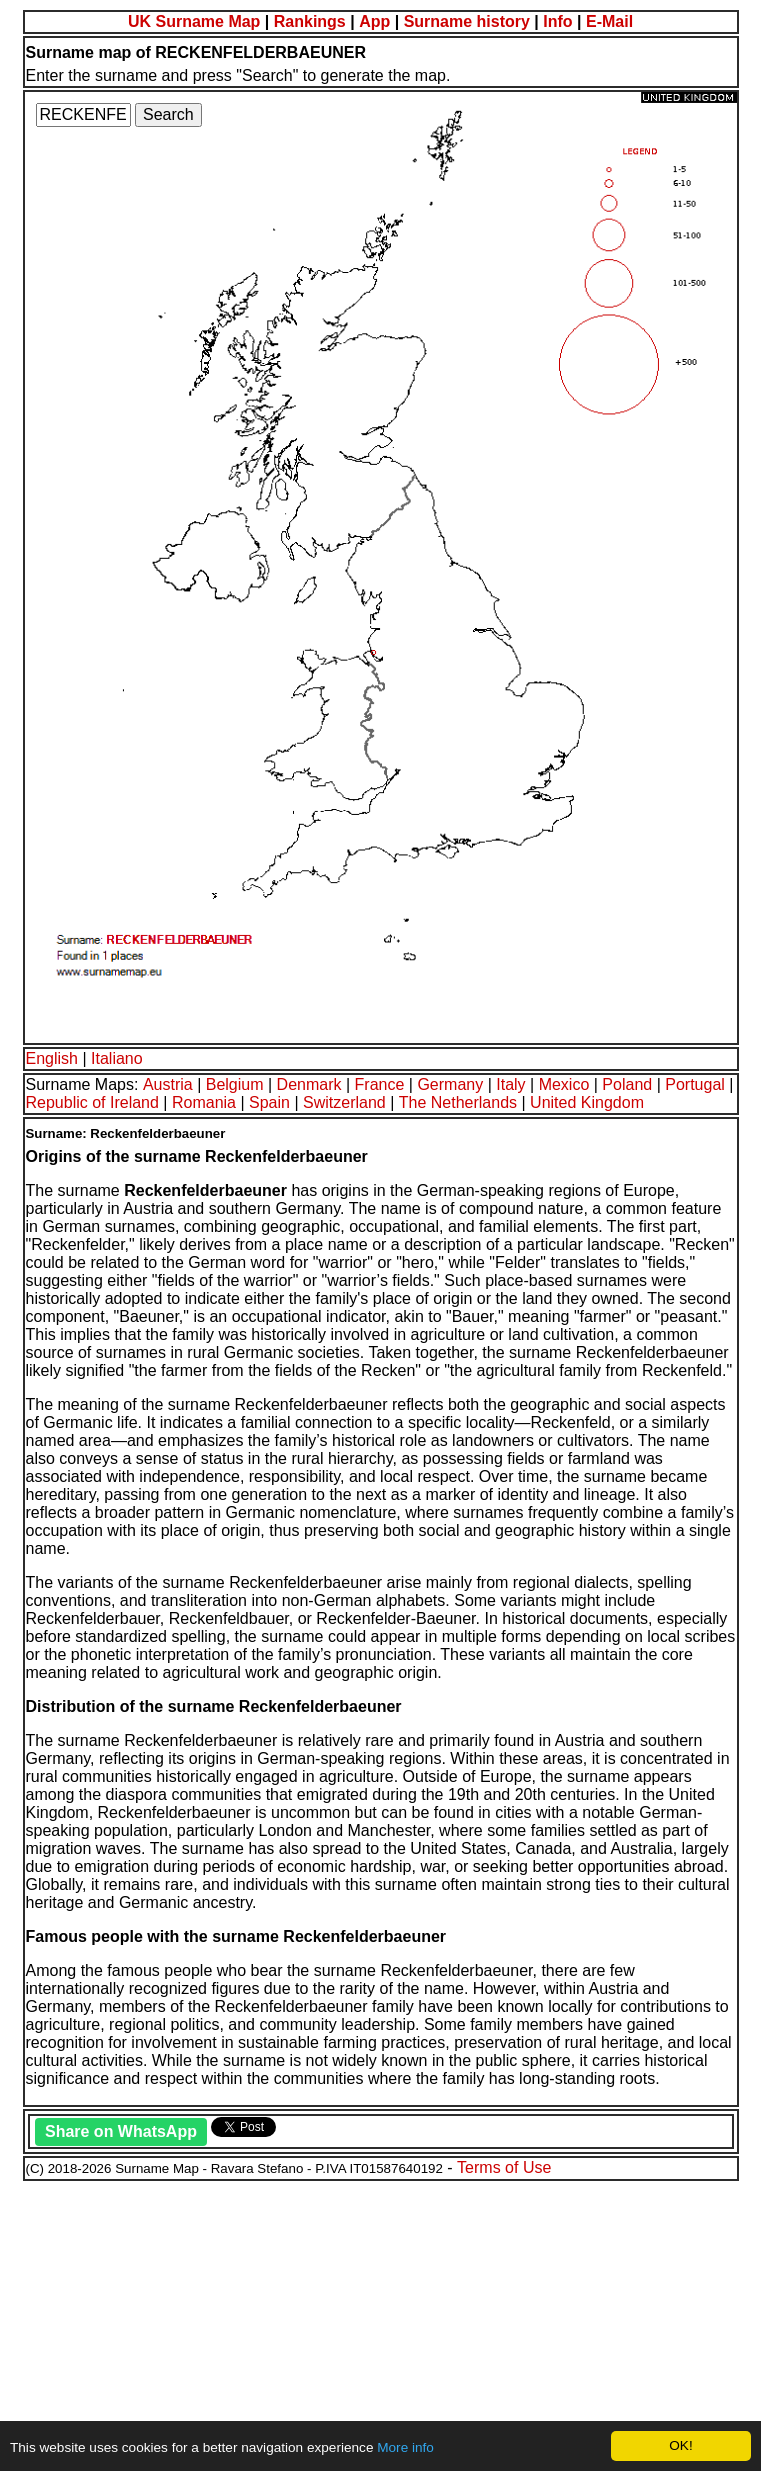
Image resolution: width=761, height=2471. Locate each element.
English (52, 1058)
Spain (269, 1102)
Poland (627, 1084)
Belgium (235, 1084)
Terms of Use (504, 2167)
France (380, 1084)
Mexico (564, 1084)
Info (557, 21)
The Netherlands (458, 1102)
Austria (168, 1084)
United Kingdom (587, 1102)
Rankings (310, 21)
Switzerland (344, 1102)
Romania (204, 1102)
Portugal (695, 1084)
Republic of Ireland (92, 1102)
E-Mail (609, 21)
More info (405, 2447)
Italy (510, 1084)
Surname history (467, 21)
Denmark (309, 1084)
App (374, 21)
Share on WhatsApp (121, 2131)
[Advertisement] (380, 2323)
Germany (450, 1084)
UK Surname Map (194, 21)
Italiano (117, 1058)
